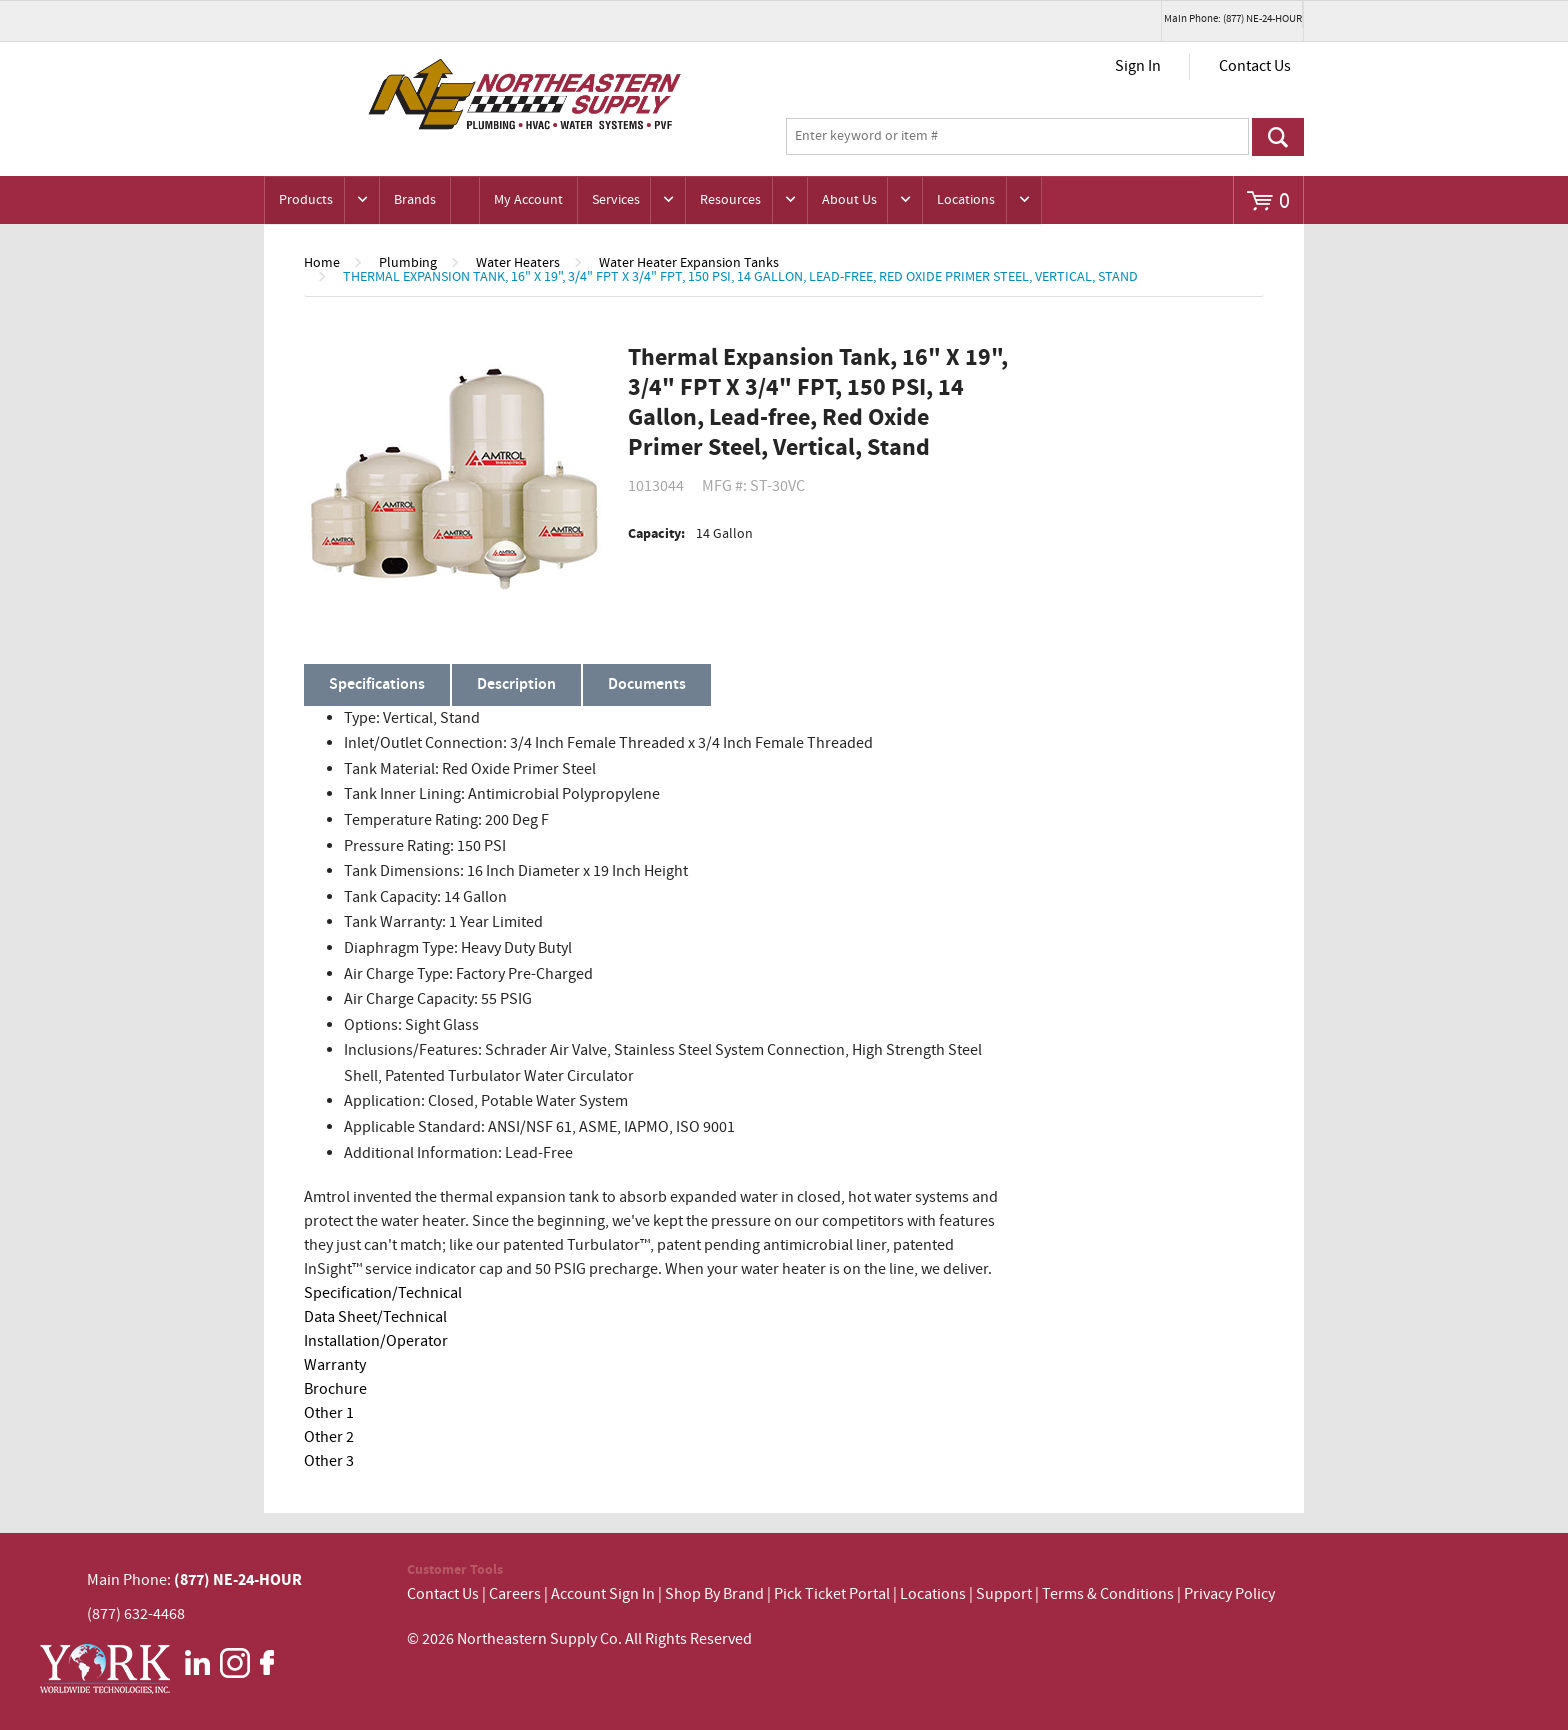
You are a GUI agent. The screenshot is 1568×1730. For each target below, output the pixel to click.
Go (1278, 137)
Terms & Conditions (1108, 1594)
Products (306, 200)
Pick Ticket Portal (832, 1594)
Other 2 (329, 1437)
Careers (515, 1594)
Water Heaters (518, 263)
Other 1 (329, 1413)
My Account (528, 200)
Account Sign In (604, 1594)
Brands (415, 200)
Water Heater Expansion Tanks (689, 263)
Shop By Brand (714, 1594)
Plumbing (408, 263)
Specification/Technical (383, 1293)
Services (616, 200)
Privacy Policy (1229, 1594)
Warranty (335, 1365)
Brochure (335, 1389)
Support (1004, 1594)
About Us (849, 200)
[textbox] (1017, 137)
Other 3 (329, 1461)
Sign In (1138, 66)
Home (322, 263)
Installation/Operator (376, 1341)
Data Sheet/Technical (375, 1317)
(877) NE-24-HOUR (236, 1580)
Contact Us (1255, 66)
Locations (966, 200)
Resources (730, 200)
